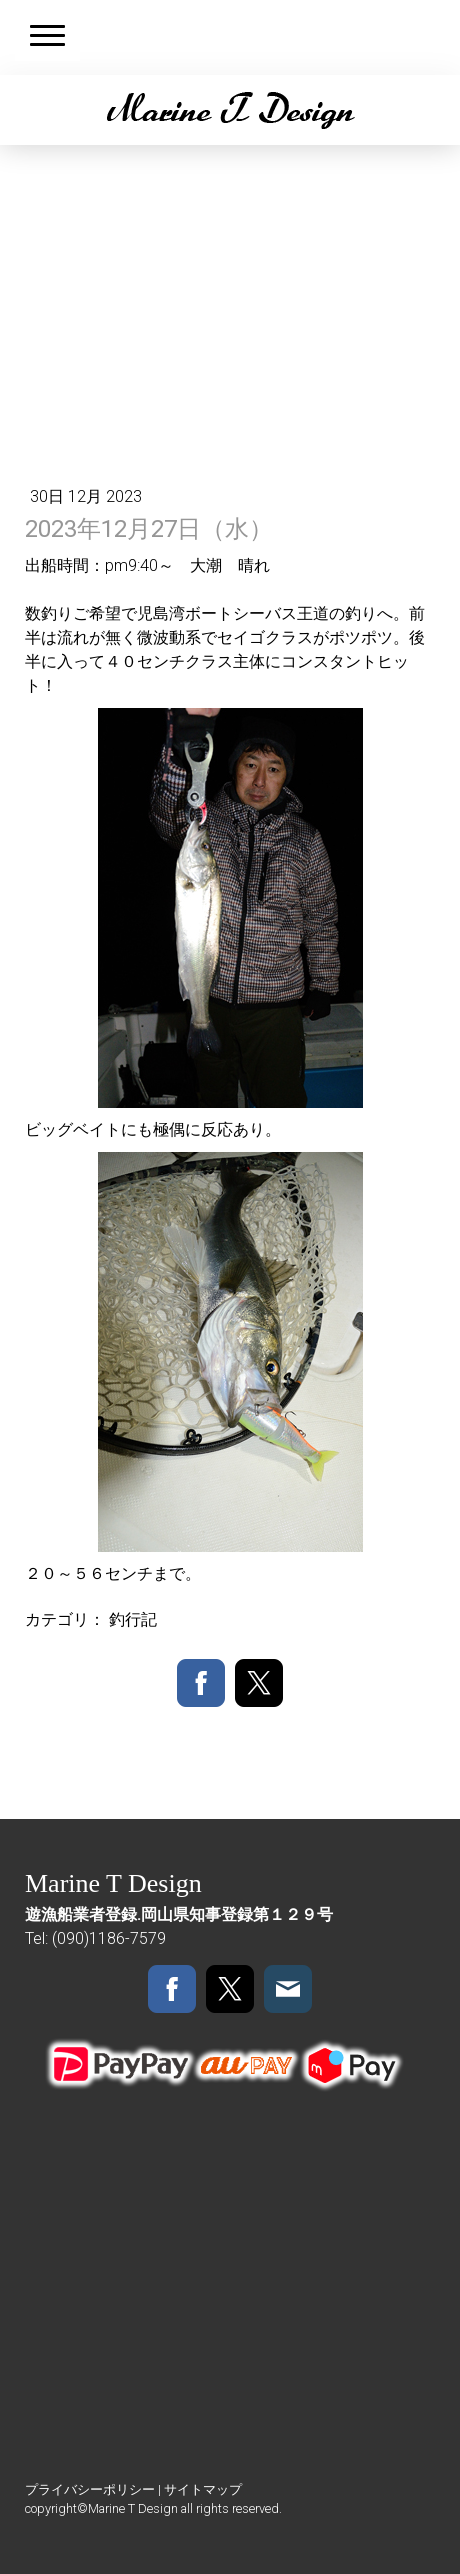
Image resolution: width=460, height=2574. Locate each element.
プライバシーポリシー (90, 2489)
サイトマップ (203, 2489)
